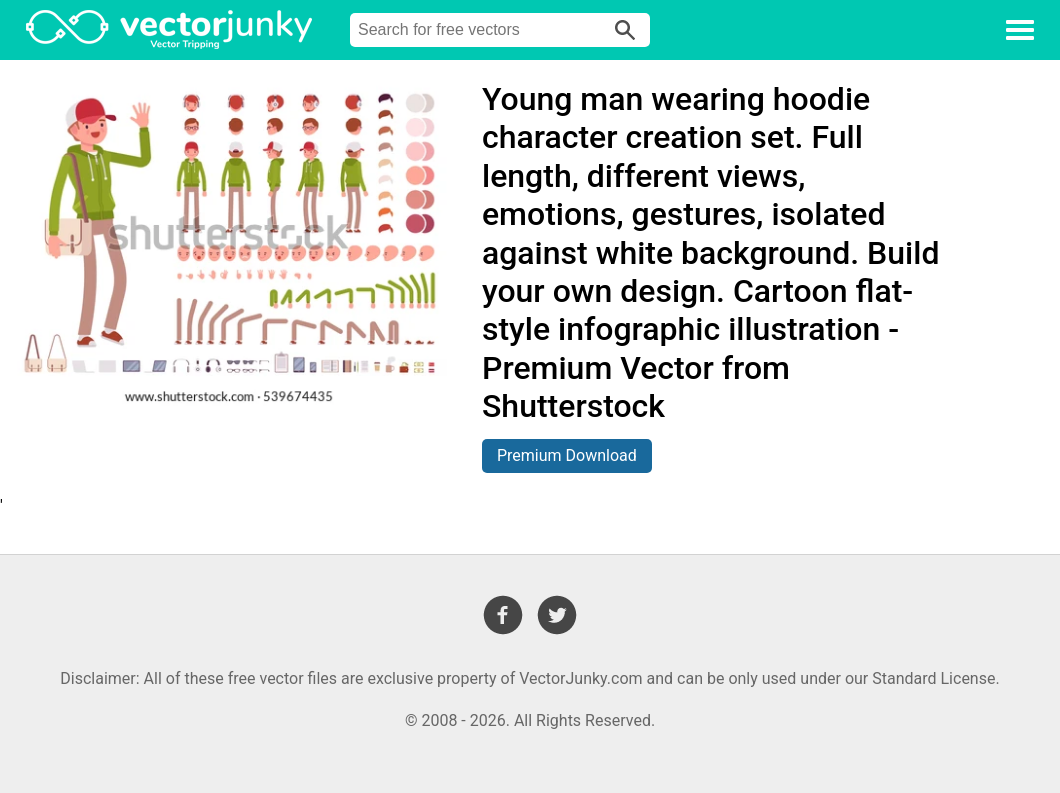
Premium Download (567, 455)
